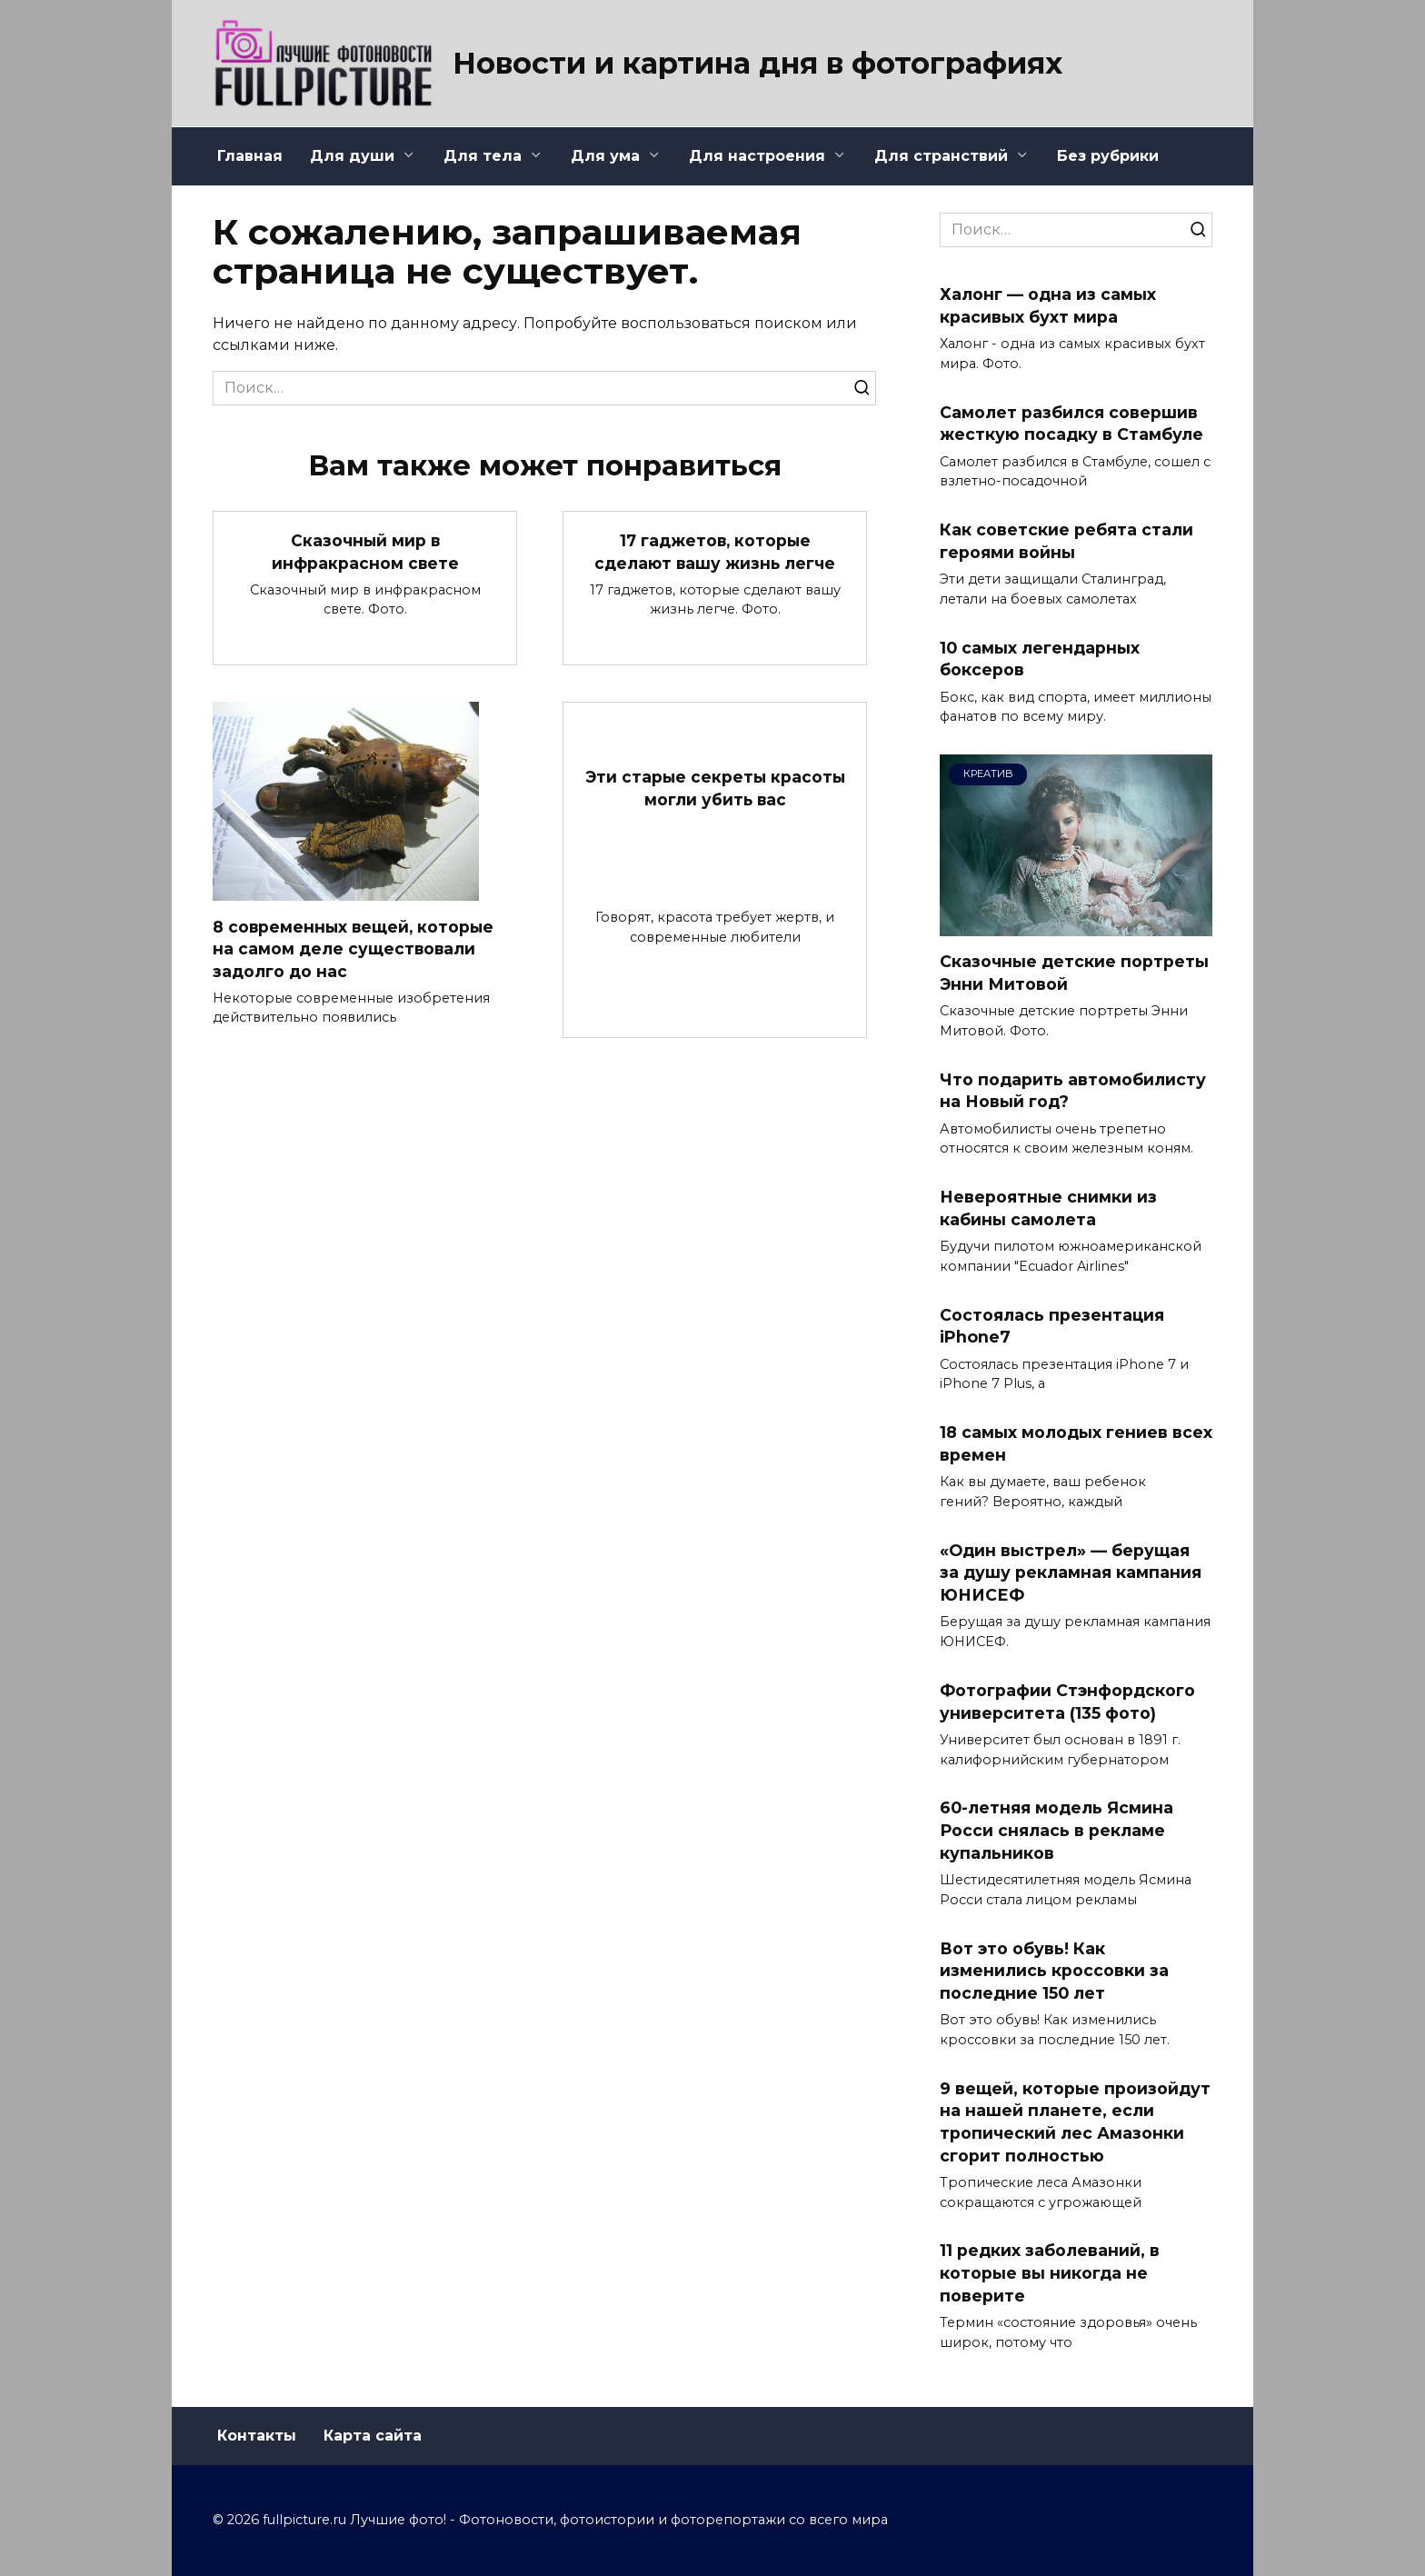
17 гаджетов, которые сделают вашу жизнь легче (715, 552)
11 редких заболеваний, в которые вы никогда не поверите (1050, 2272)
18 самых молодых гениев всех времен (1076, 1443)
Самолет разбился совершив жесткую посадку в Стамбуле (1071, 423)
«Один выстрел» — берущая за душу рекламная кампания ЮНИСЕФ (1070, 1572)
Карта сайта (373, 2435)
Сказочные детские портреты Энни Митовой (1074, 972)
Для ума (605, 156)
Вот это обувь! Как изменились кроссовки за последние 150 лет (1054, 1970)
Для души (352, 156)
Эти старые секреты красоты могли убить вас (714, 788)
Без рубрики (1108, 156)
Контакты (256, 2435)
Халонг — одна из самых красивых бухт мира (1048, 305)
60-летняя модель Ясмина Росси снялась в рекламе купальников (1056, 1830)
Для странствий (941, 156)
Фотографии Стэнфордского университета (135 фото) (1067, 1701)
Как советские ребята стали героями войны (1066, 541)
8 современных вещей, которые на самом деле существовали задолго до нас (355, 949)
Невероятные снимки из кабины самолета (1048, 1208)
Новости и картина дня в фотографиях (757, 63)
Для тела (482, 156)
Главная (250, 156)
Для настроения (757, 156)
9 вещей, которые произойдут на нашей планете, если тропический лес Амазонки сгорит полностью (1075, 2121)
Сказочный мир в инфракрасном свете (365, 552)
